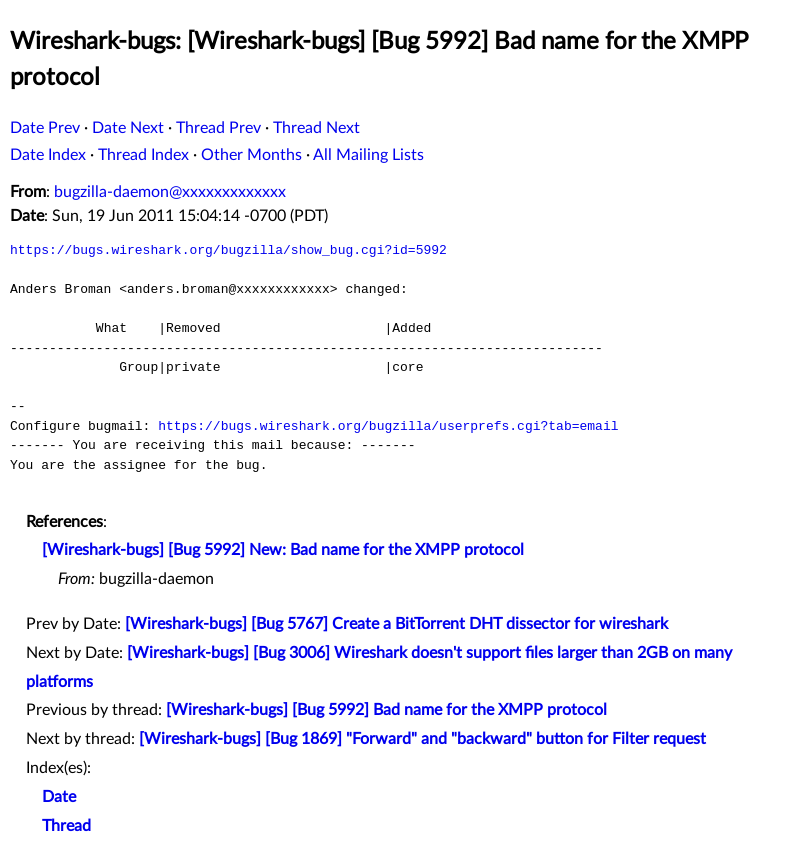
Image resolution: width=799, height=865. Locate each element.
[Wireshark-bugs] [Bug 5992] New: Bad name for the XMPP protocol (283, 550)
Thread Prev (218, 128)
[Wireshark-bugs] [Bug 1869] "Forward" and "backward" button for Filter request (422, 739)
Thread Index (143, 155)
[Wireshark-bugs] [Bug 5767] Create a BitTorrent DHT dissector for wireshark (396, 624)
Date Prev (45, 128)
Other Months (251, 155)
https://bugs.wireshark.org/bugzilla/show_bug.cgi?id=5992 (228, 250)
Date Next (128, 128)
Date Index (48, 155)
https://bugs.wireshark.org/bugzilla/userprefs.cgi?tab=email (388, 426)
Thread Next (316, 128)
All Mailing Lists (368, 155)
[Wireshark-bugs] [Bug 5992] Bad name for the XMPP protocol (386, 710)
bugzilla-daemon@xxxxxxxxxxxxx (170, 192)
